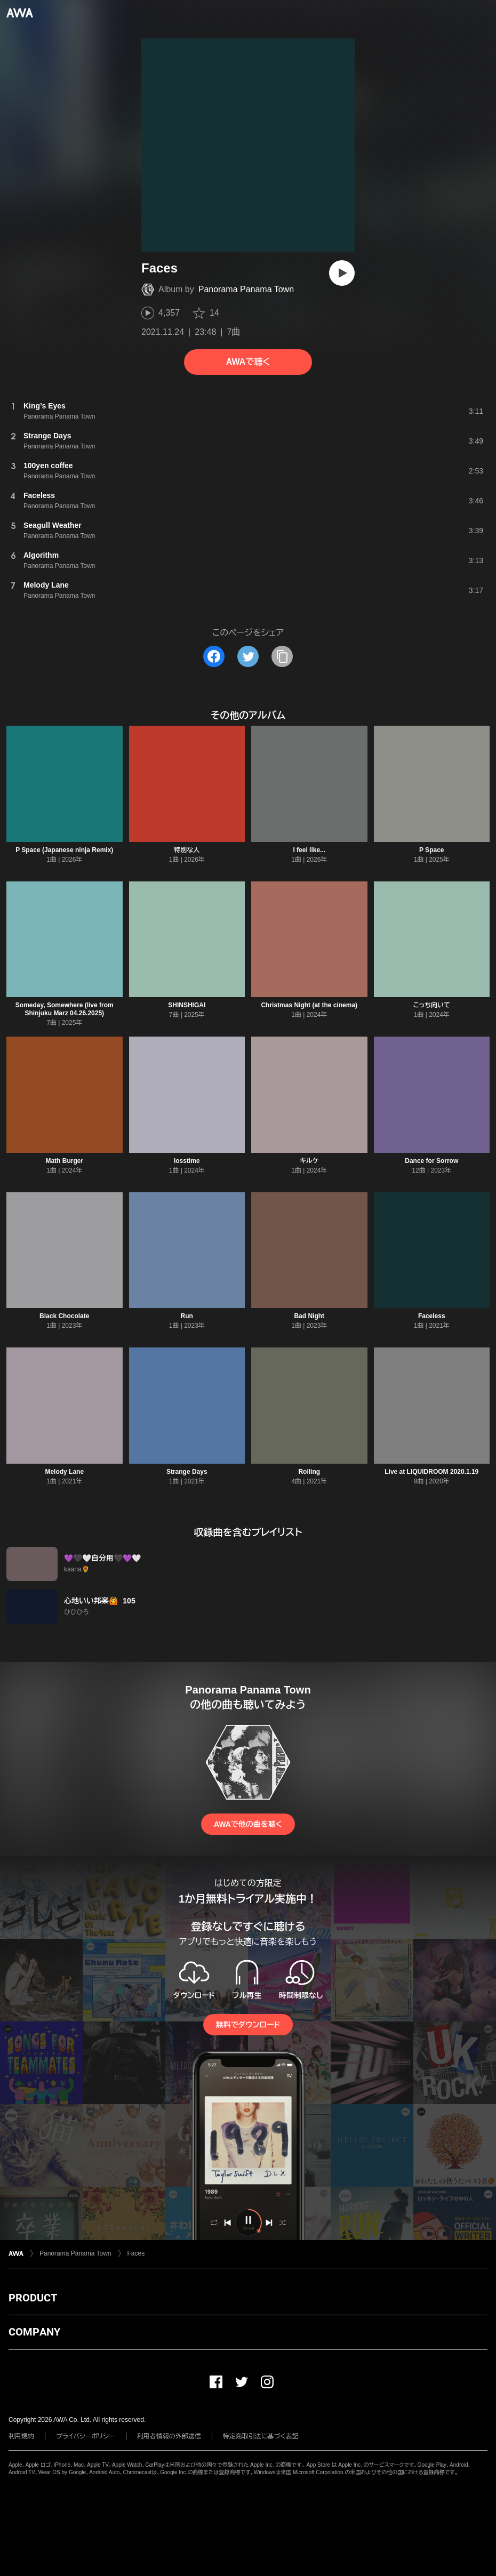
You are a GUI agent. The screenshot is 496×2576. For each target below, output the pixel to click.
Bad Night (309, 1316)
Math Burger (64, 1161)
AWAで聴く (248, 361)
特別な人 (186, 850)
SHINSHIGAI (186, 1005)
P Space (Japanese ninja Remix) (64, 850)
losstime (187, 1161)
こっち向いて (431, 1005)
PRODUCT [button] (33, 2297)
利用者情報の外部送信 (169, 2436)
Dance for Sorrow (431, 1161)
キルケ (309, 1161)
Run (187, 1316)
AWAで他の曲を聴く (248, 1824)
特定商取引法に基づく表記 (261, 2436)
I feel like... (309, 850)
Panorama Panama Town (246, 289)
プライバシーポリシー (85, 2436)
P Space (431, 850)
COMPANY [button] (34, 2331)
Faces (136, 2253)
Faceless (431, 1316)
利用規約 (21, 2436)
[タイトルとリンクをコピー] (282, 656)
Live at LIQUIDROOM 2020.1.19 (431, 1471)
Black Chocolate (64, 1316)
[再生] (342, 273)
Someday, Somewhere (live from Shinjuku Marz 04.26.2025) (64, 1009)
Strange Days (186, 1471)
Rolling (309, 1471)
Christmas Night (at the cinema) (309, 1005)
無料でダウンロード (248, 2024)
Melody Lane (64, 1471)
